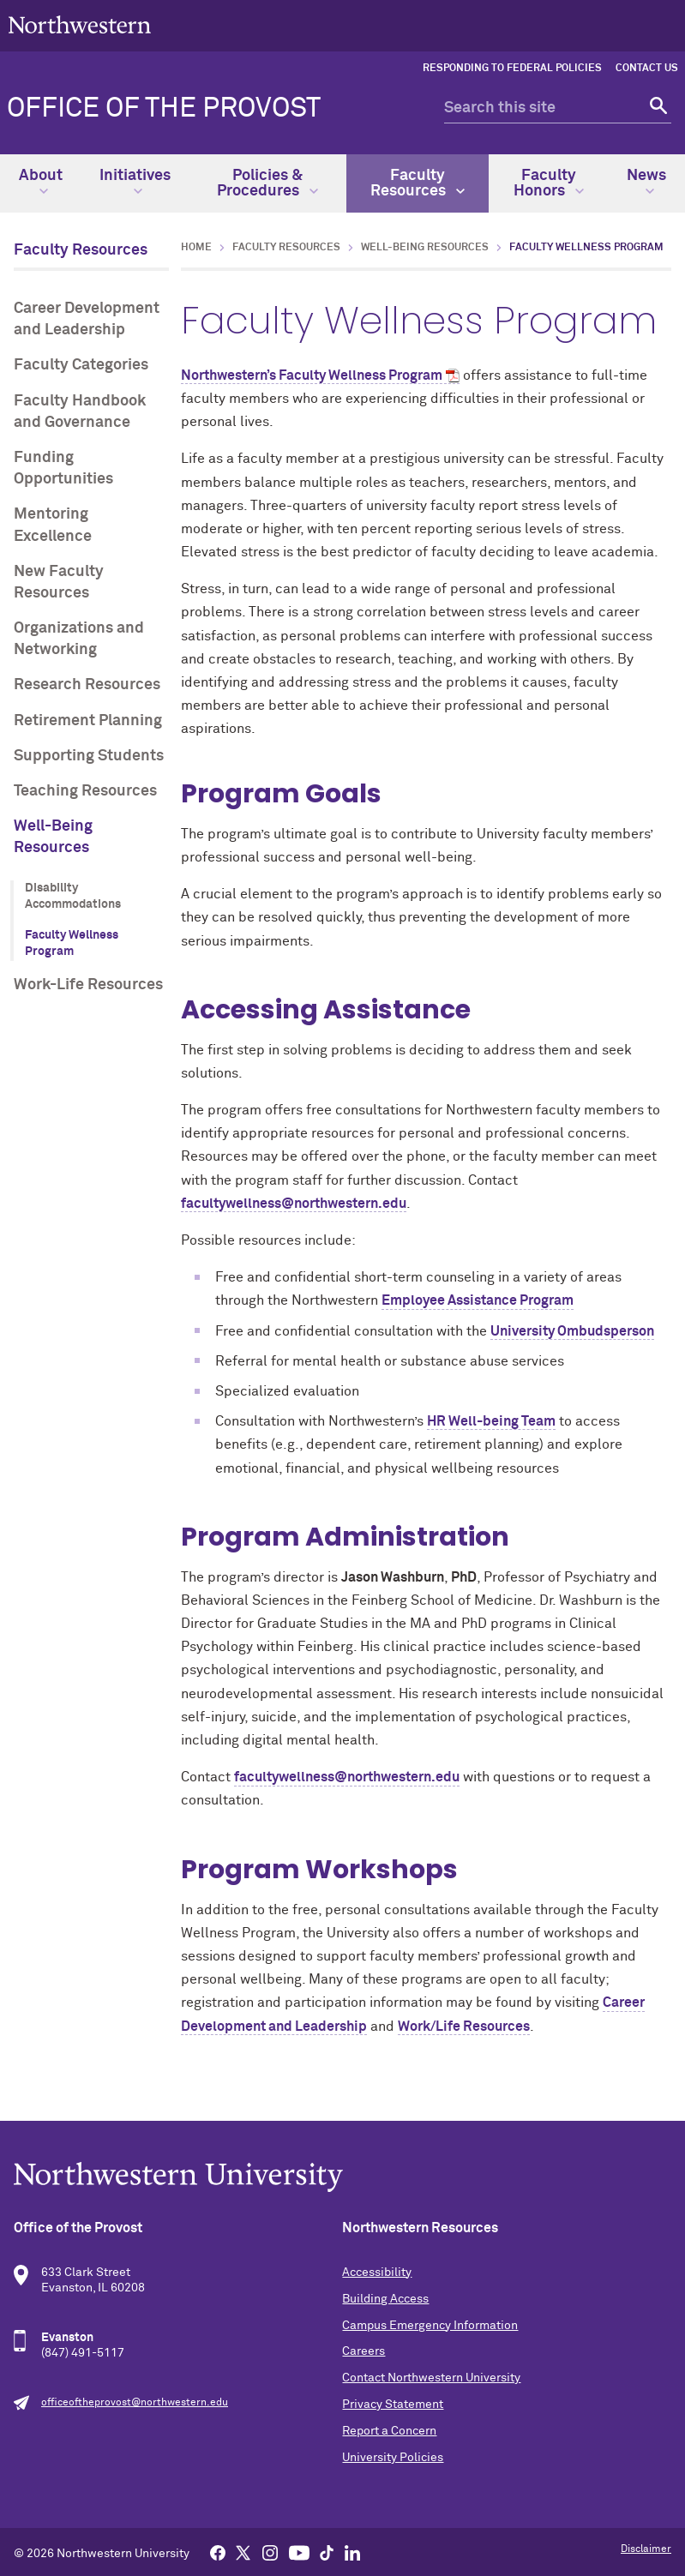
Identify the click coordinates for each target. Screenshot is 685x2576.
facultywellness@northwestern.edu (293, 1203)
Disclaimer (646, 2549)
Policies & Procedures (267, 183)
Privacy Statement (392, 2405)
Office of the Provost (164, 109)
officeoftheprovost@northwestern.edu (134, 2403)
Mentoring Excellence (53, 525)
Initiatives (135, 181)
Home (196, 248)
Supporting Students (89, 756)
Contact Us (647, 68)
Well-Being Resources (53, 837)
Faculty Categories (81, 365)
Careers (363, 2351)
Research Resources (87, 685)
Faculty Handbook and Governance (80, 411)
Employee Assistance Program (478, 1300)
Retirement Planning (88, 721)
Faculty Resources (417, 183)
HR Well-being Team (491, 1421)
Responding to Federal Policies (512, 68)
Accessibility (377, 2273)
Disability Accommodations (73, 896)
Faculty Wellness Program (71, 943)
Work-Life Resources (88, 985)
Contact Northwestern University (431, 2378)
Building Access (385, 2299)
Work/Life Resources (464, 2026)
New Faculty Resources (59, 582)
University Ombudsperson (572, 1331)
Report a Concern (389, 2431)
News (646, 181)
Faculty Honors (549, 183)
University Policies (392, 2458)
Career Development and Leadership (86, 319)
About (41, 181)
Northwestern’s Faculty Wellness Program (311, 375)
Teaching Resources (85, 791)
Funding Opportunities (63, 468)
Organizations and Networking (79, 639)
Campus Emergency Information (430, 2326)
